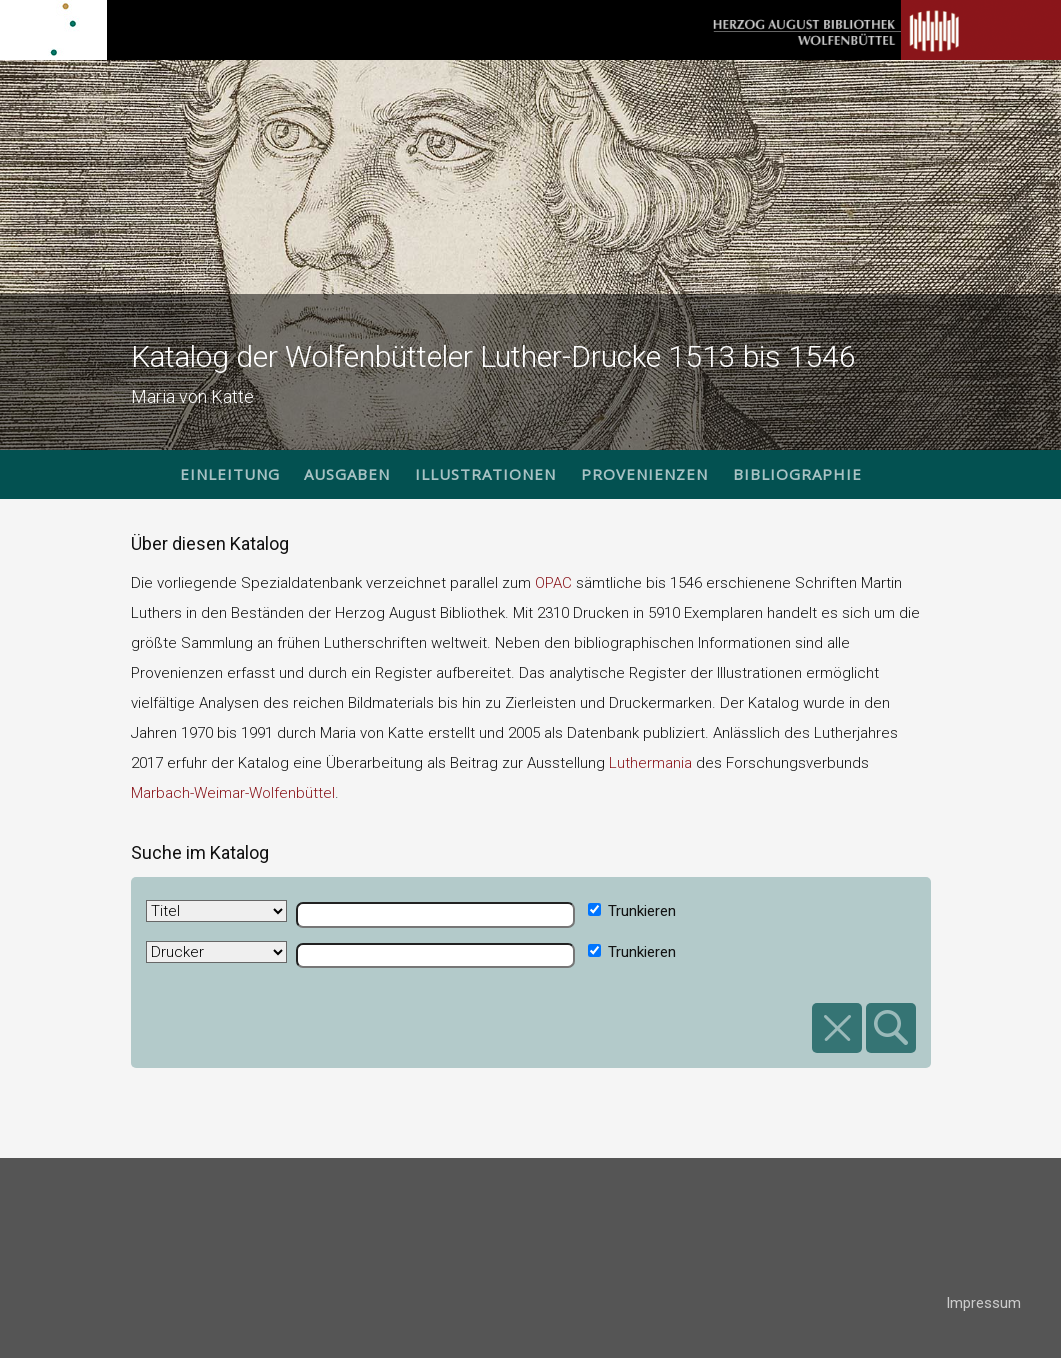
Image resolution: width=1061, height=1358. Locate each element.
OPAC (553, 583)
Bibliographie (797, 474)
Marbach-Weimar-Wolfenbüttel (233, 793)
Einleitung (230, 474)
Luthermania (650, 763)
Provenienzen (644, 474)
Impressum (983, 1303)
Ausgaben (347, 474)
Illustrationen (485, 474)
